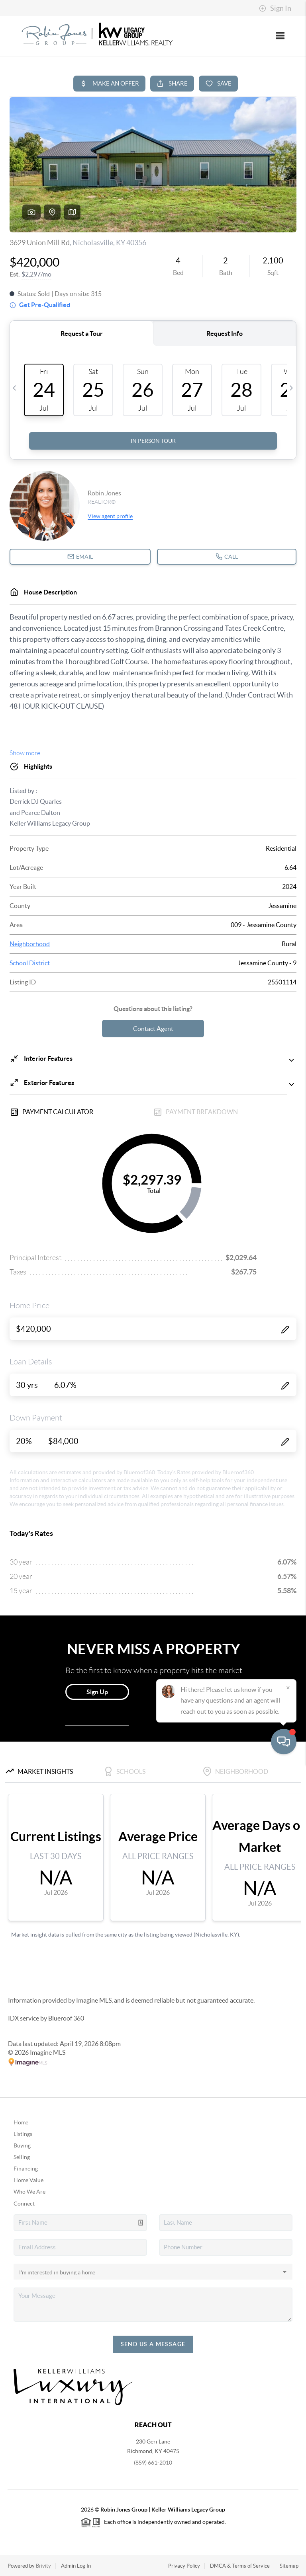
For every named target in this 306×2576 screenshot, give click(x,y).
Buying (22, 2145)
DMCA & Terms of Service (240, 2566)
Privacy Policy (184, 2566)
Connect (24, 2203)
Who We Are (29, 2191)
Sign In (275, 8)
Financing (26, 2168)
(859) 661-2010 (153, 2462)
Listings (23, 2134)
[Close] (288, 2499)
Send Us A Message (153, 2344)
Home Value (28, 2180)
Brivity (43, 2566)
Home (21, 2122)
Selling (22, 2157)
